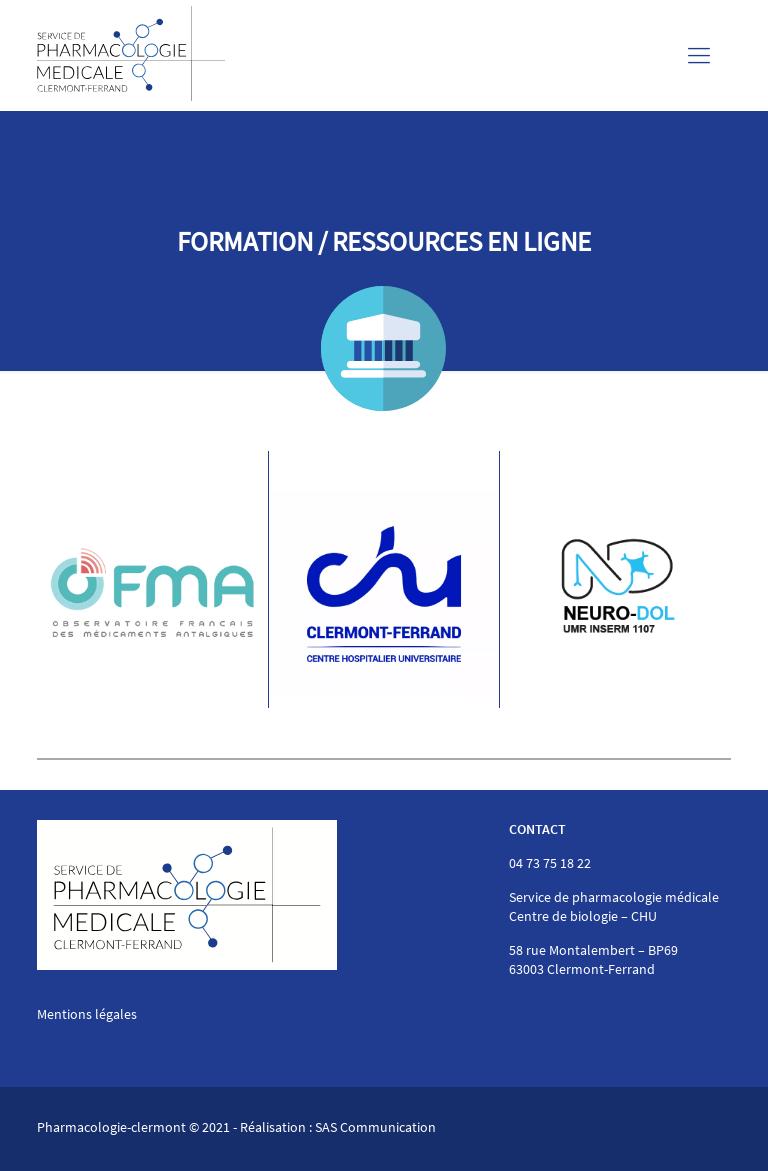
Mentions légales (87, 1014)
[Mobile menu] (699, 55)
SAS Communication (375, 1127)
